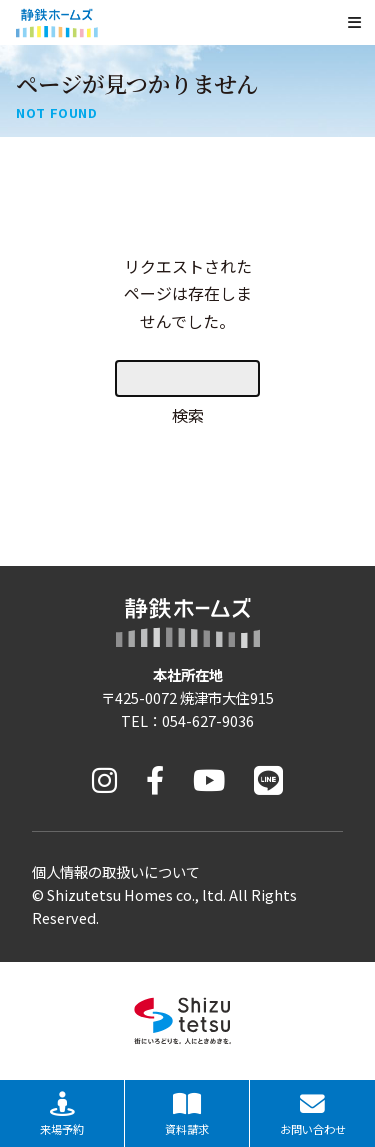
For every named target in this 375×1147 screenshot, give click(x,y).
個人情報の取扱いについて (116, 871)
